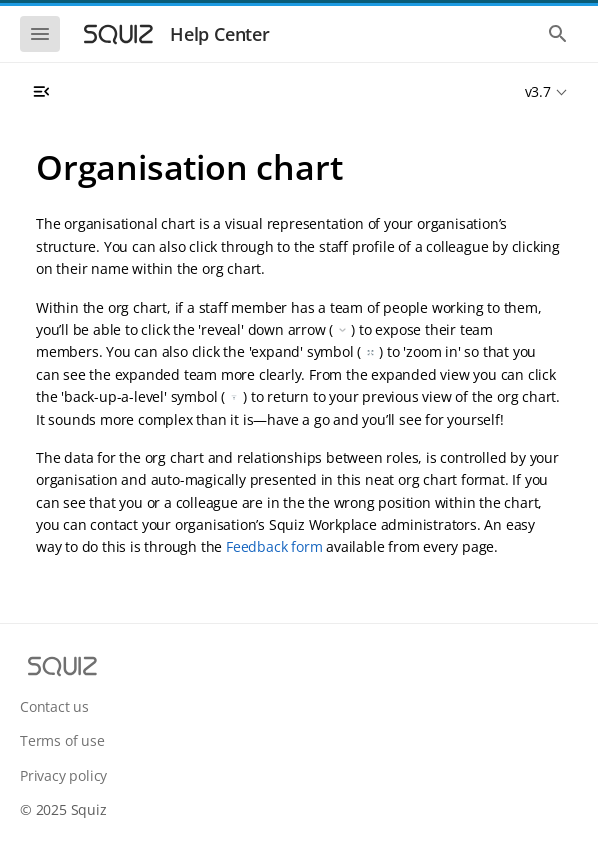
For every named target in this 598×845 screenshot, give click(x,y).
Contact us (54, 706)
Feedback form (274, 546)
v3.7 (538, 91)
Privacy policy (63, 775)
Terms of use (62, 740)
